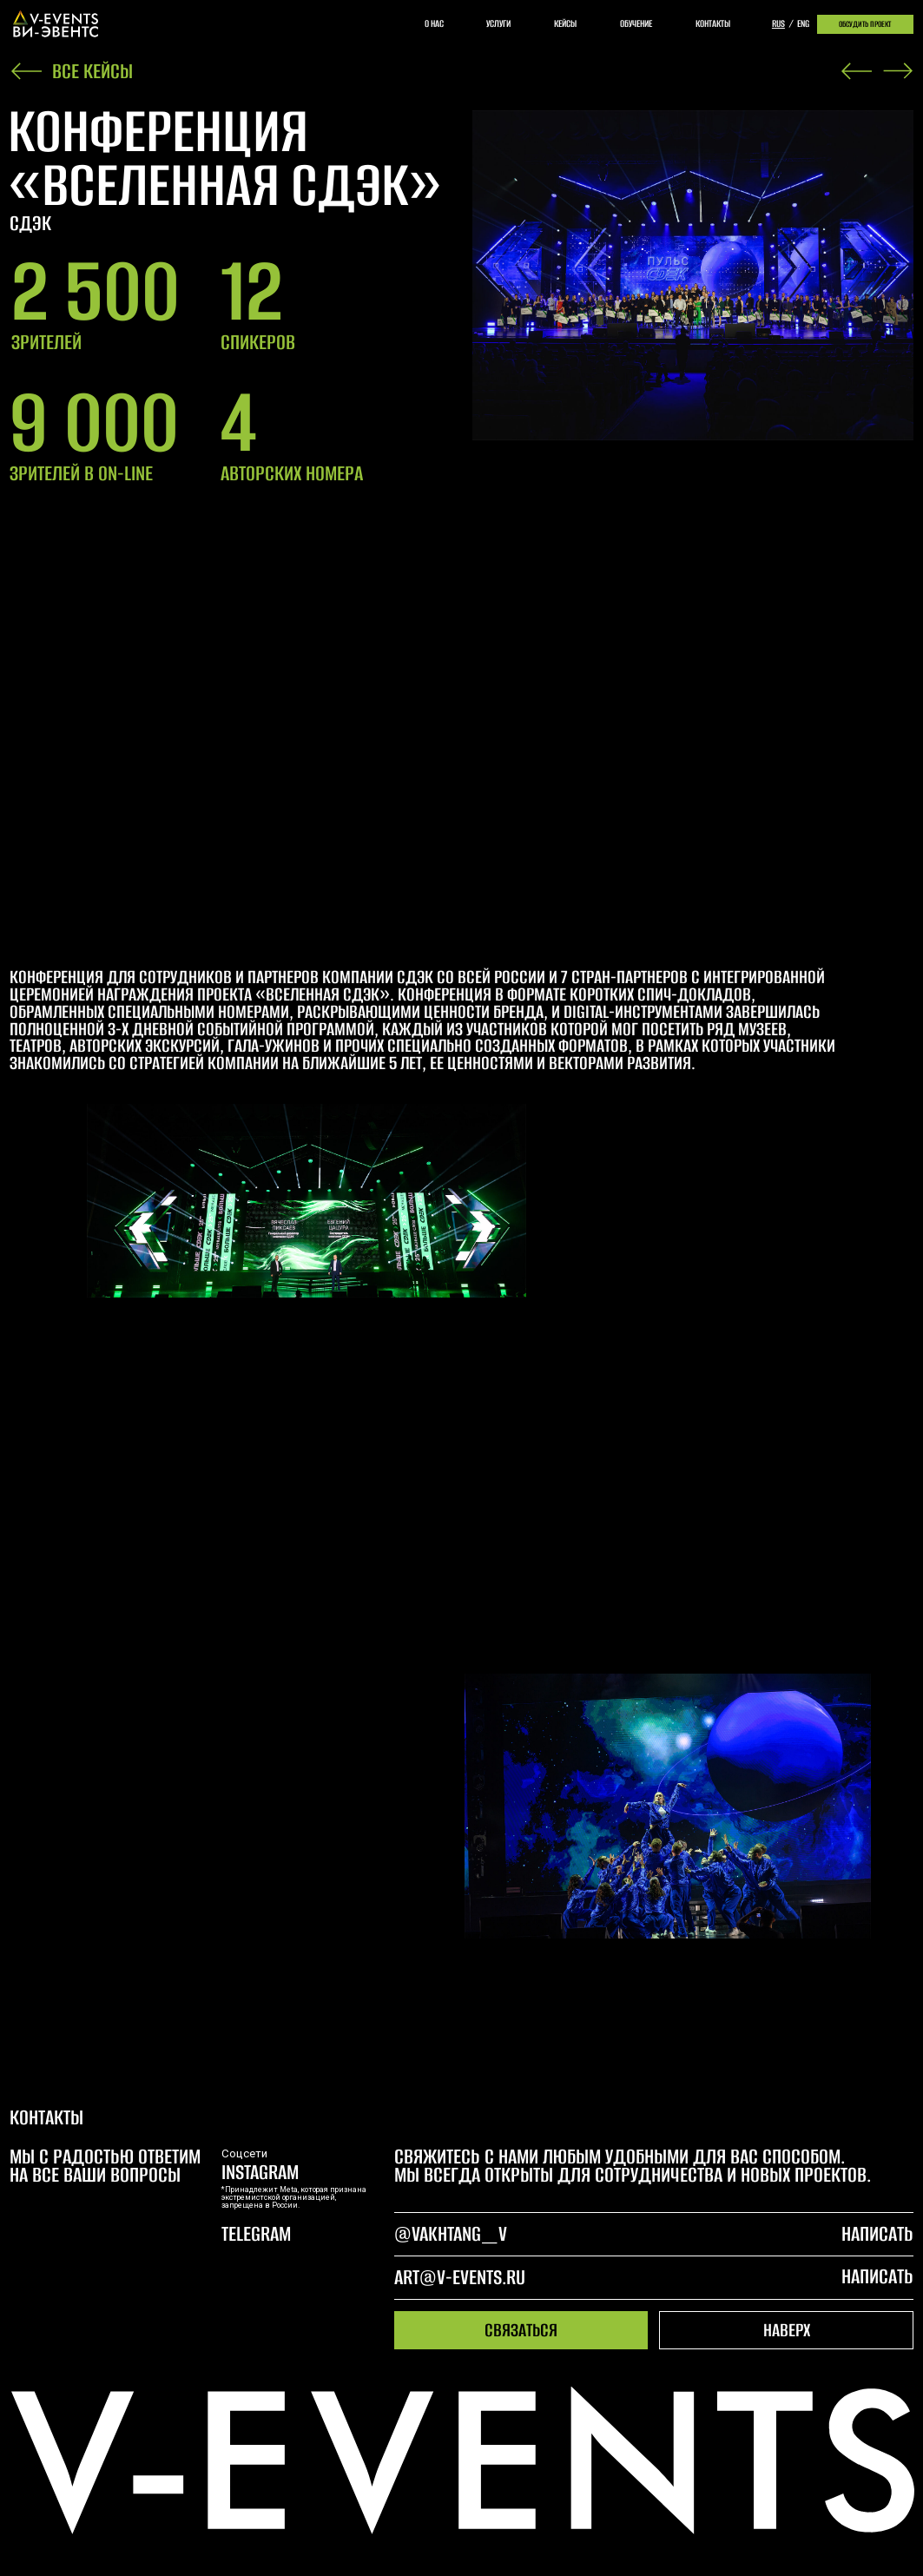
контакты (713, 23)
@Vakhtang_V (450, 2234)
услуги (498, 23)
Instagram (260, 2172)
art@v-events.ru (459, 2277)
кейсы (565, 23)
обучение (636, 23)
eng (803, 23)
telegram (256, 2234)
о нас (434, 23)
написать (877, 2276)
